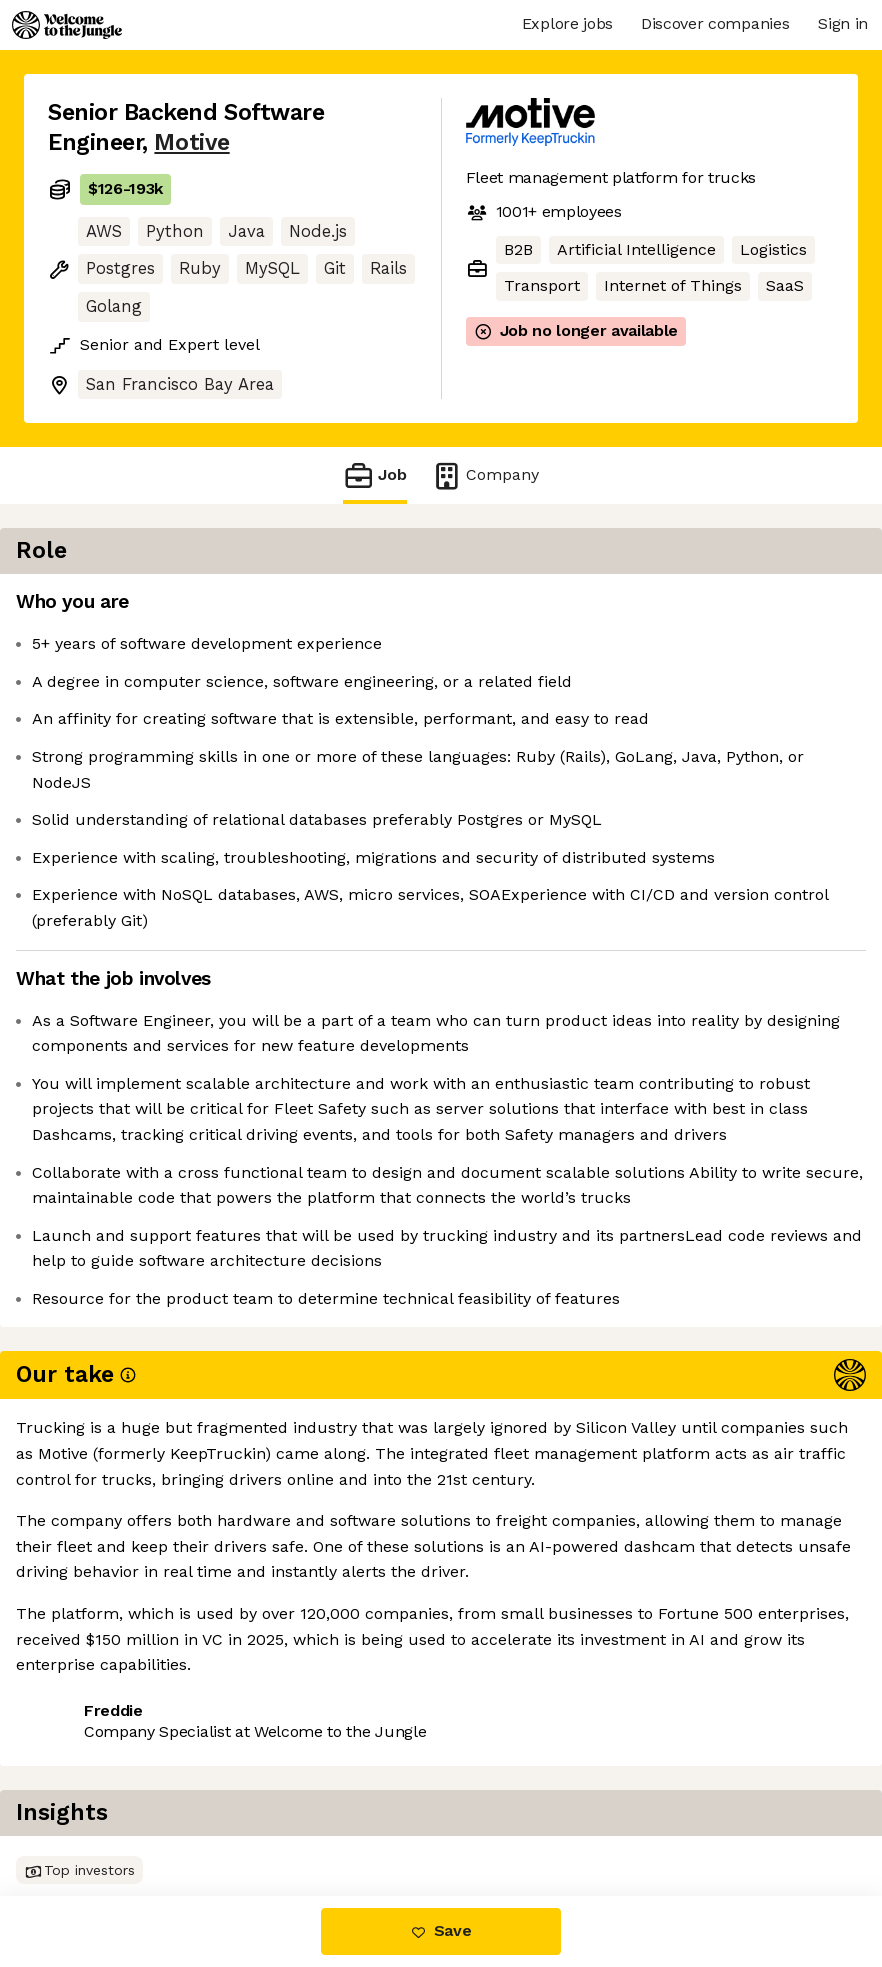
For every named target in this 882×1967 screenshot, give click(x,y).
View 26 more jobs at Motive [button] (297, 1812)
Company (485, 475)
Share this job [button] (103, 1812)
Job (375, 475)
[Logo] (67, 25)
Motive (191, 142)
